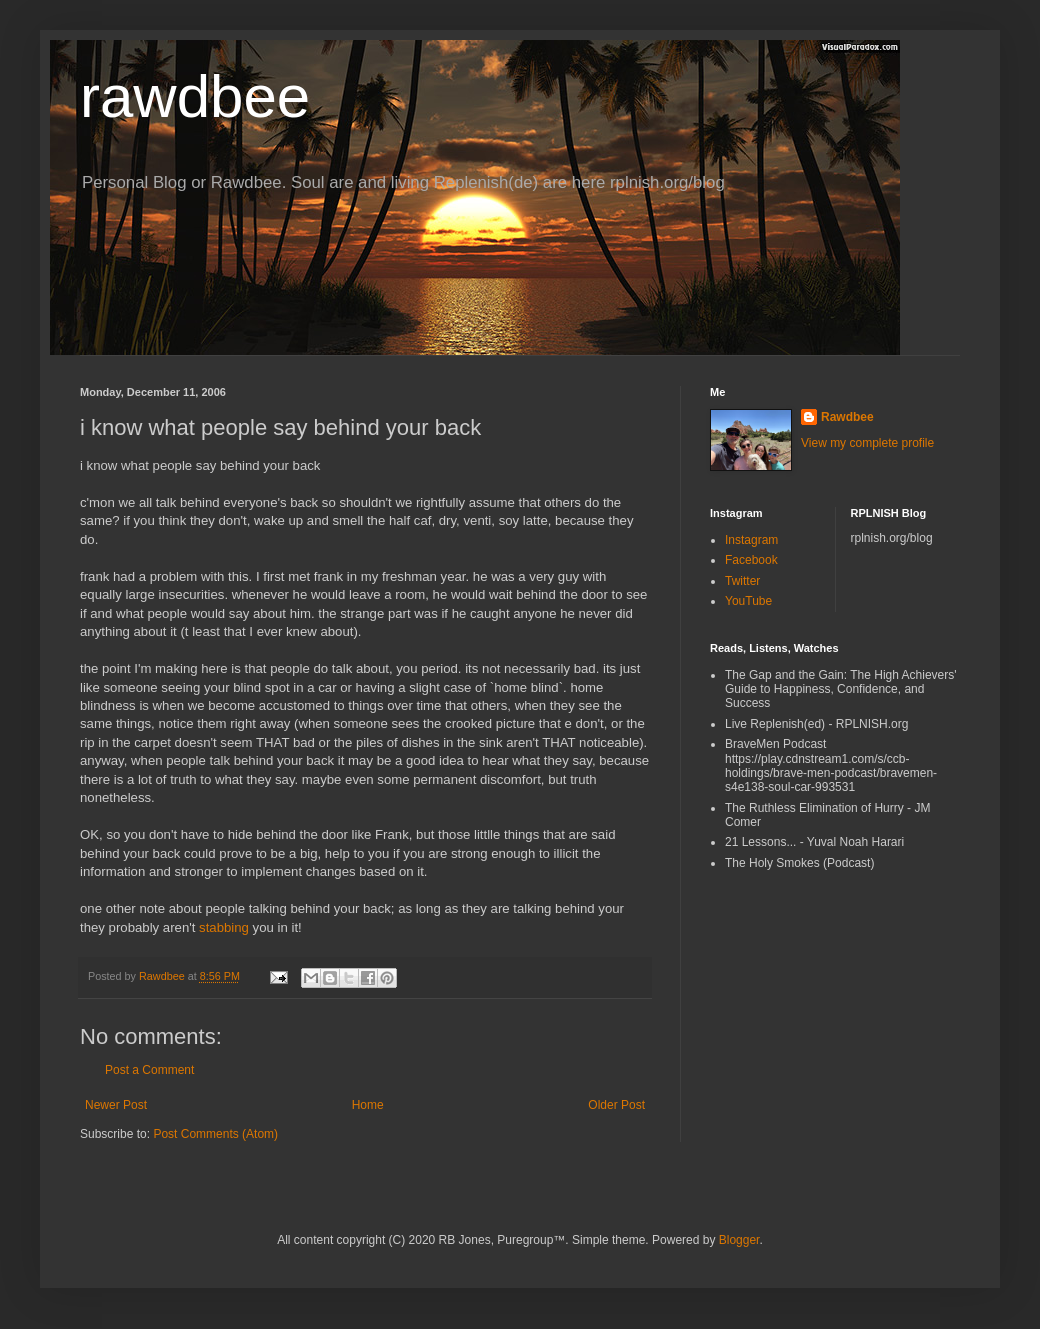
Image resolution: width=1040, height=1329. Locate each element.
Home (368, 1105)
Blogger (739, 1240)
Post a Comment (149, 1070)
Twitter (742, 581)
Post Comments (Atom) (215, 1134)
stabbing (224, 927)
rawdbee (195, 96)
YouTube (748, 601)
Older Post (616, 1105)
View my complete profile (867, 443)
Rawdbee (847, 417)
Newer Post (116, 1105)
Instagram (751, 540)
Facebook (751, 560)
